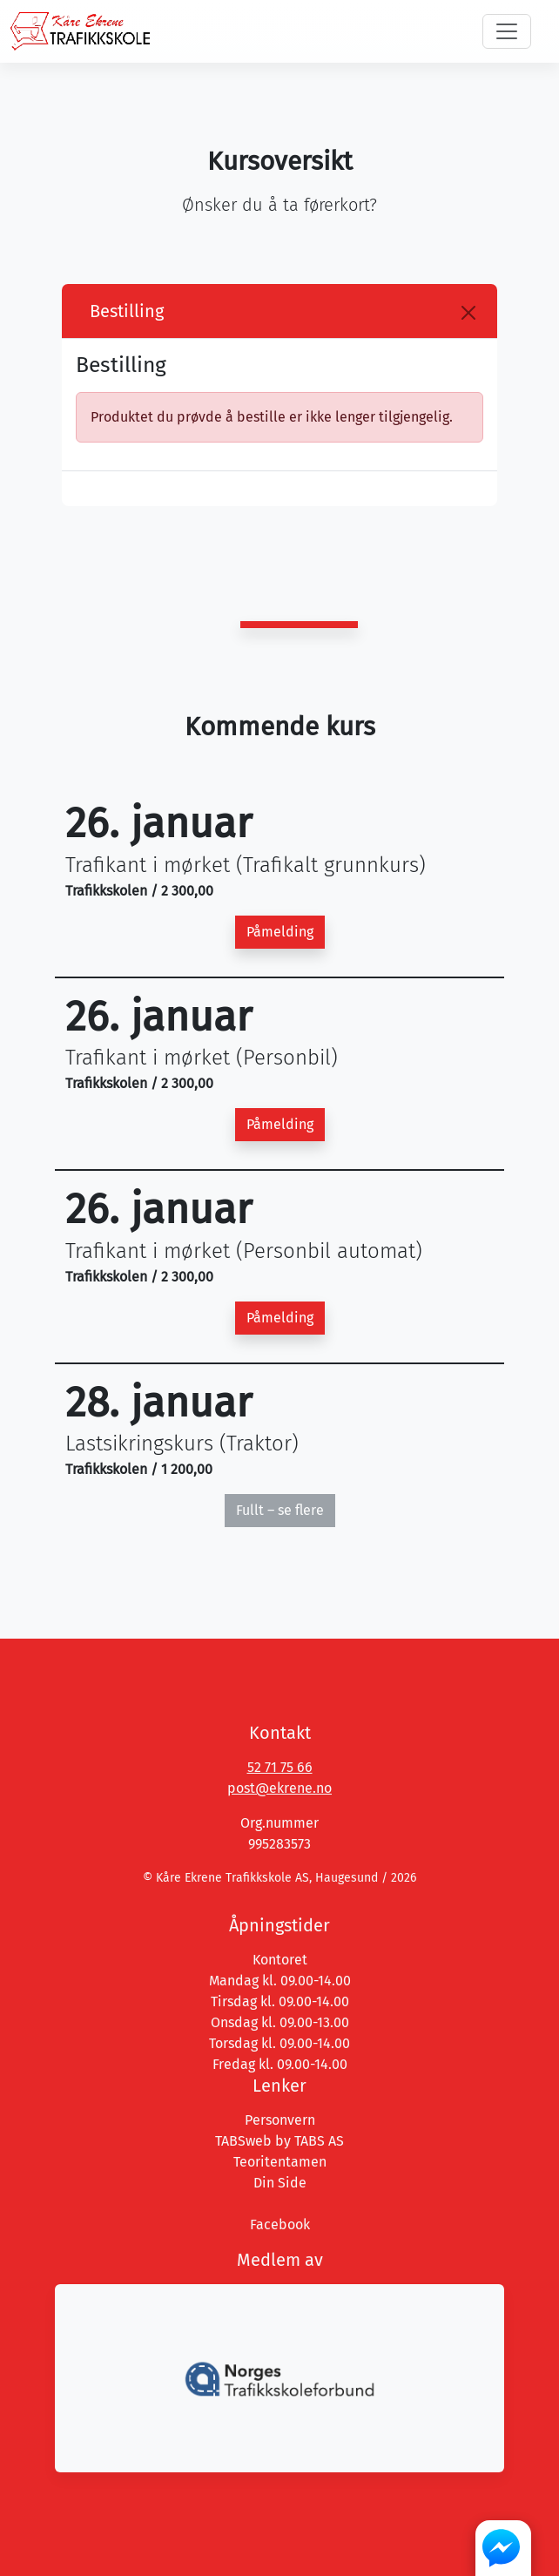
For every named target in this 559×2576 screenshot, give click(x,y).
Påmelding (279, 931)
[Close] (468, 313)
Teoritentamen (280, 2161)
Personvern (280, 2120)
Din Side (279, 2182)
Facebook (280, 2224)
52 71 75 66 (280, 1767)
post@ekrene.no (279, 1788)
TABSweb (243, 2141)
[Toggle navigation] (506, 31)
